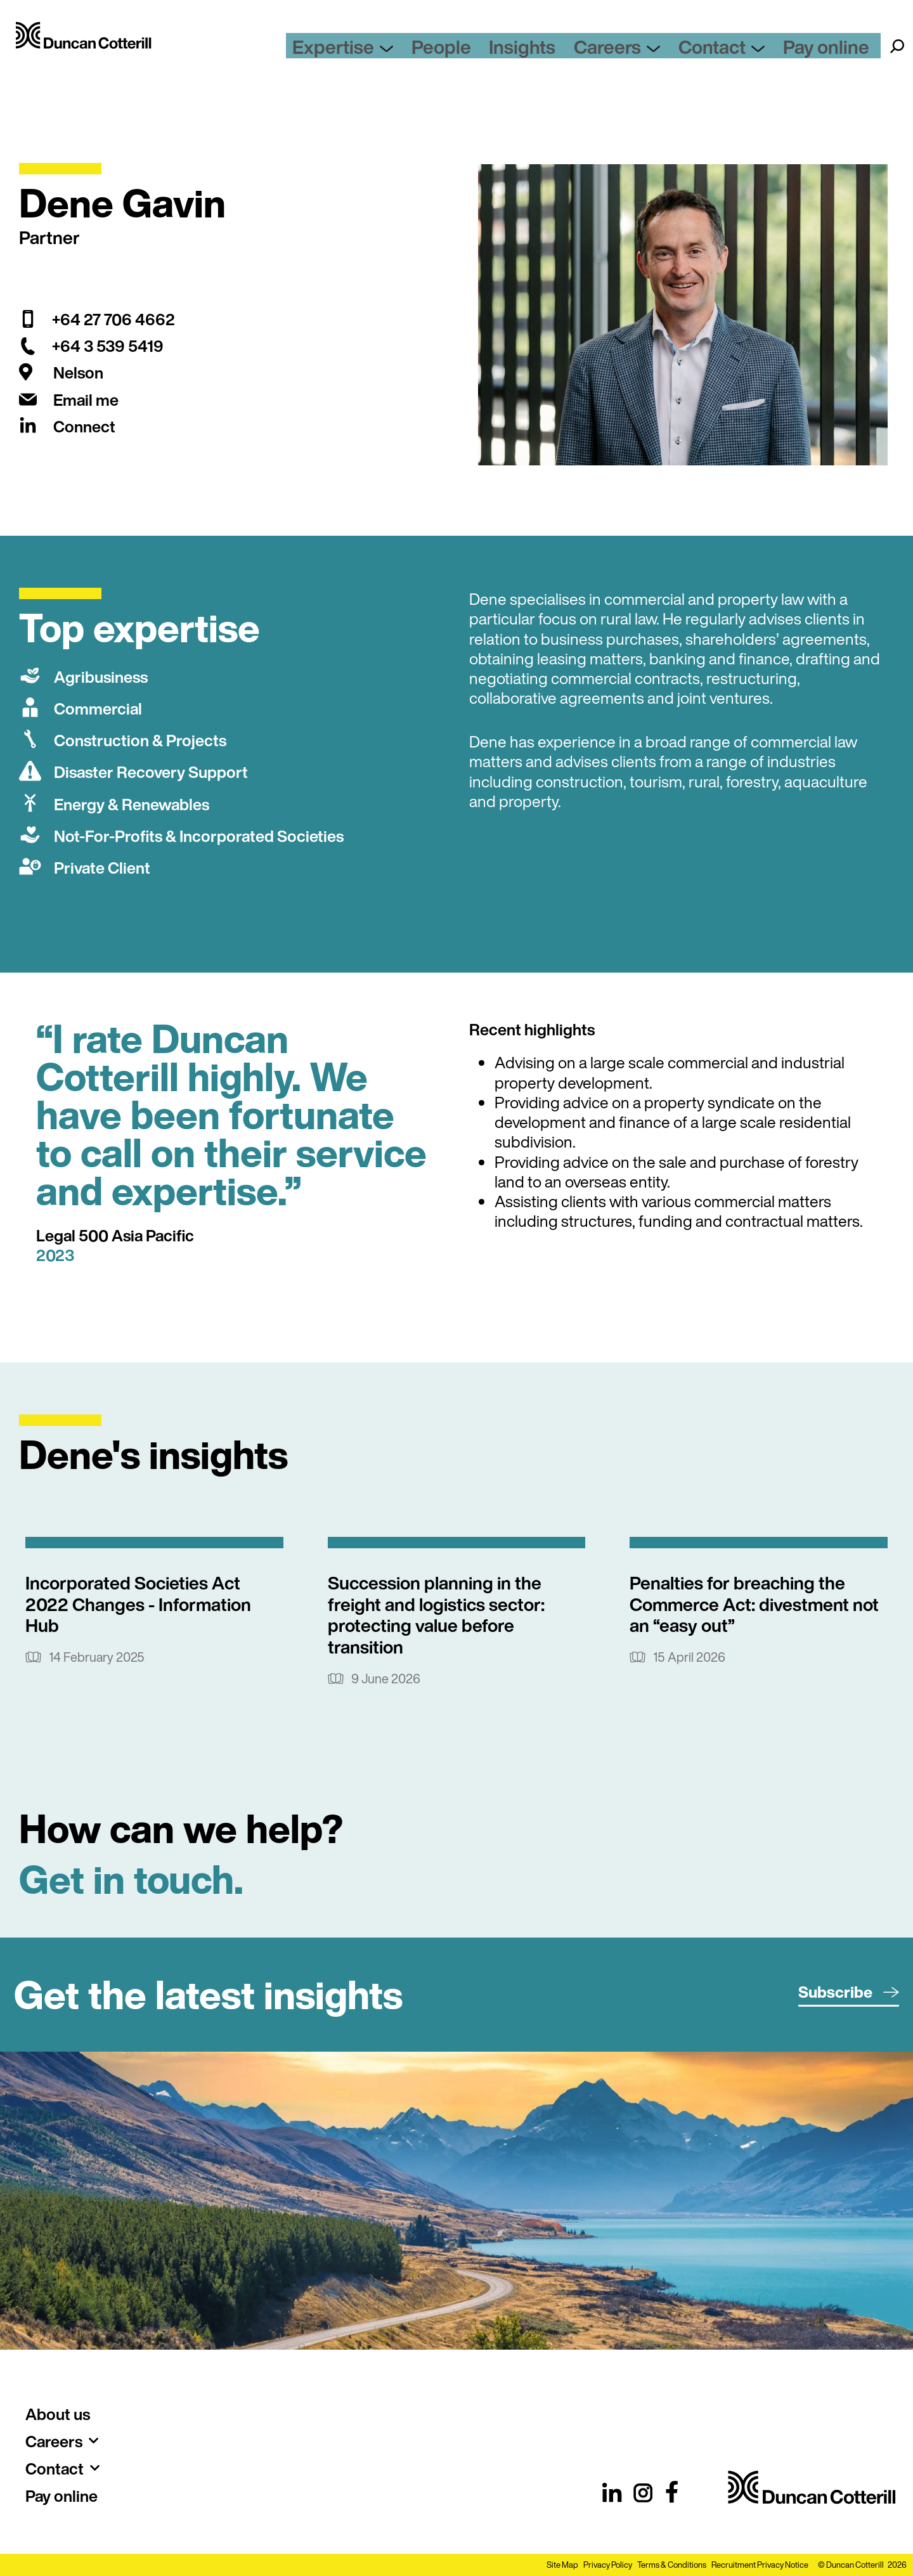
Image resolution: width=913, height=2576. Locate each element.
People (511, 54)
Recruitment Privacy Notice (759, 2565)
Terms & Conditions (671, 2565)
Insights (579, 54)
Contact (750, 54)
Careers (660, 54)
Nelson (78, 372)
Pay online (838, 54)
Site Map (562, 2565)
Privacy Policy (607, 2565)
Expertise (429, 54)
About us (57, 2414)
